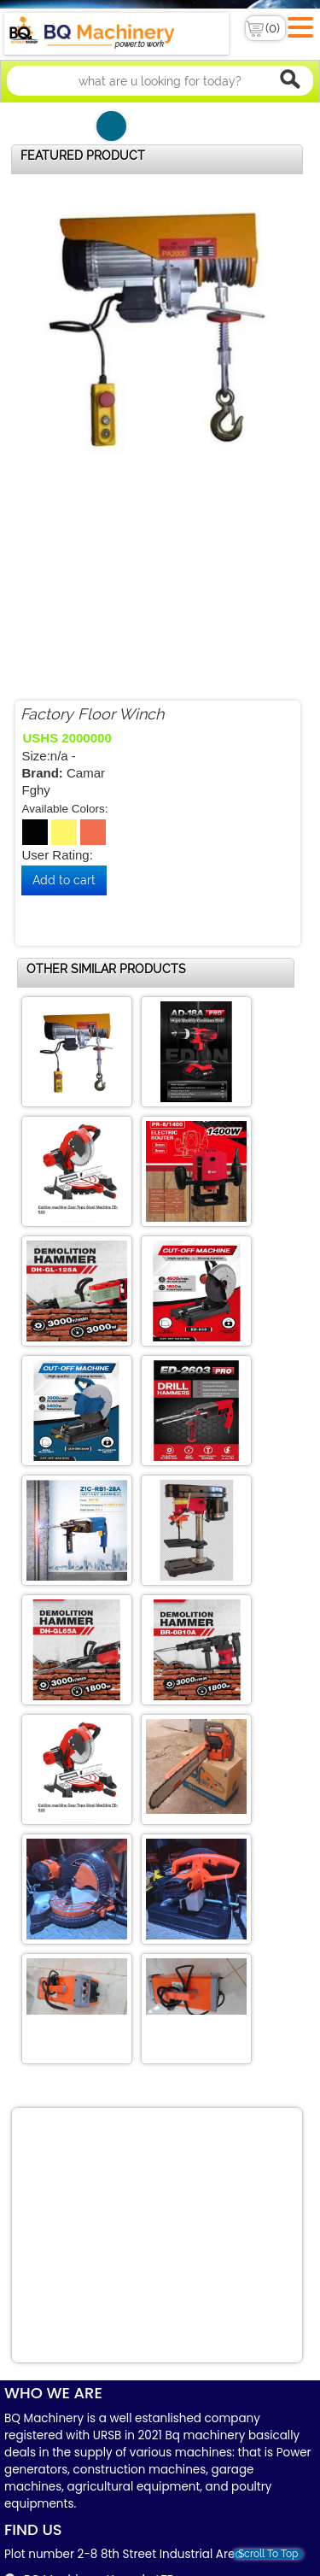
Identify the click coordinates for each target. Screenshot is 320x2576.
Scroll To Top (268, 2554)
